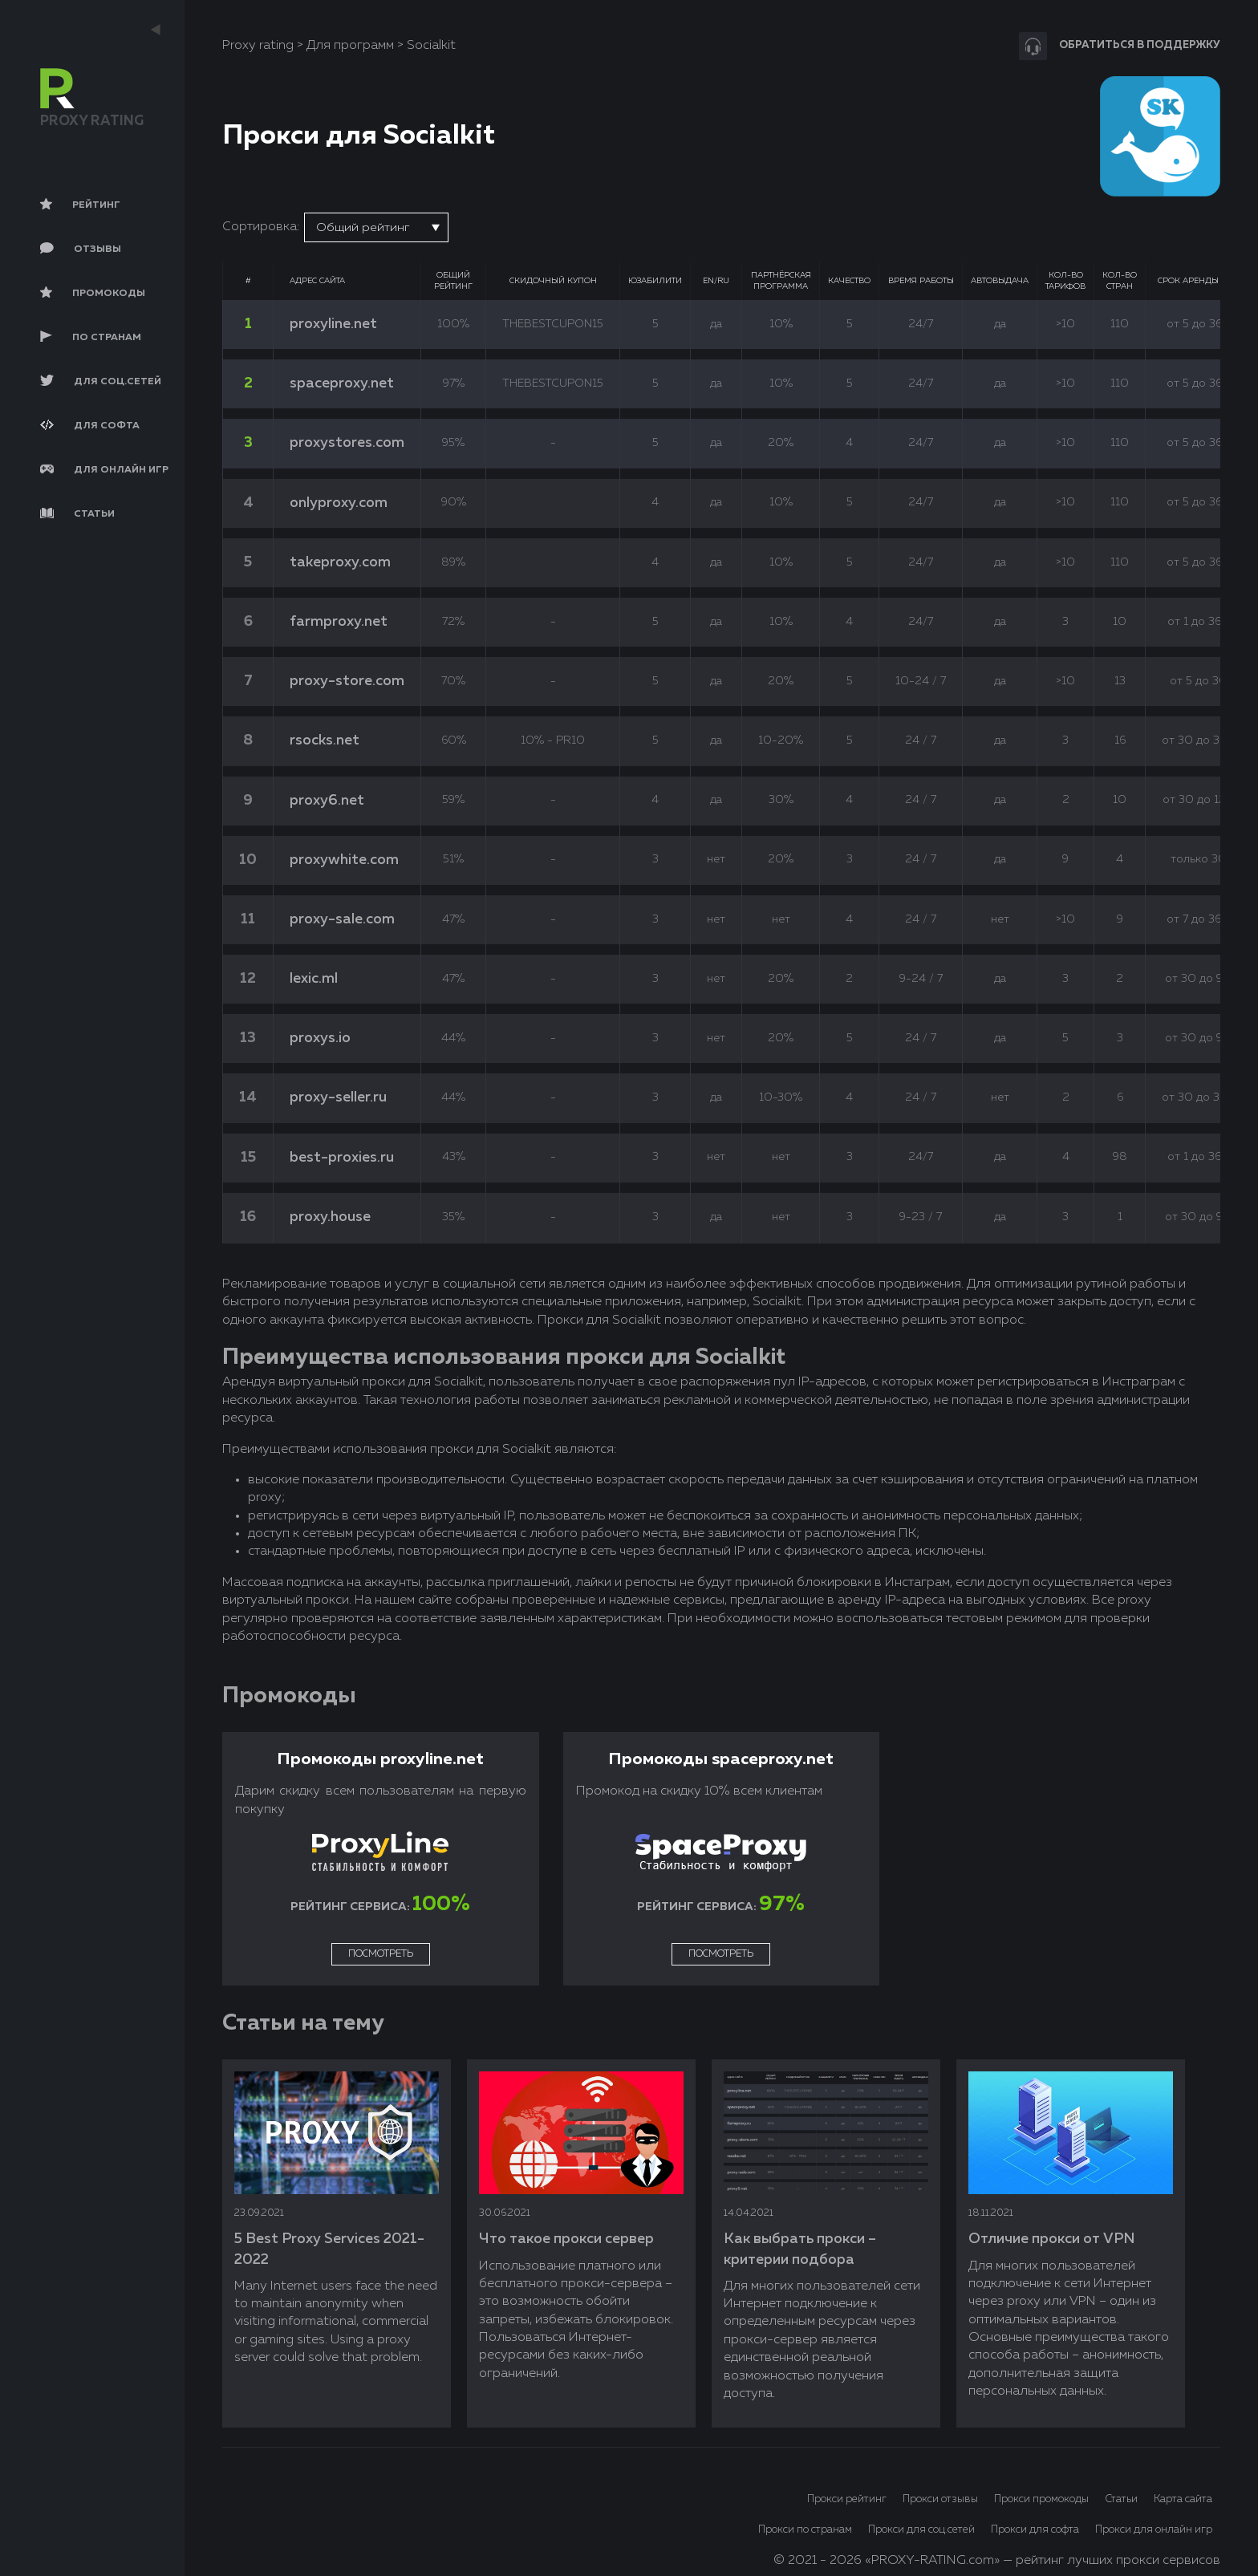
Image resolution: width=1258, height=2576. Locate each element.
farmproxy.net (339, 622)
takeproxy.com (340, 562)
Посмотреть (380, 1954)
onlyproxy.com (339, 503)
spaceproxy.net (342, 383)
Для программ (350, 45)
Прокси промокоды (1041, 2499)
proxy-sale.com (342, 919)
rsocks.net (324, 740)
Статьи (1121, 2499)
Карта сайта (1183, 2499)
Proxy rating (258, 45)
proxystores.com (347, 443)
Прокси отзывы (940, 2499)
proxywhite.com (344, 860)
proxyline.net (333, 324)
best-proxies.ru (342, 1157)
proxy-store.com (347, 681)
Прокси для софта (1035, 2530)
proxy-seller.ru (338, 1097)
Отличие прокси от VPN (1051, 2239)
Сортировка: (260, 227)
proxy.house (330, 1217)
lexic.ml (314, 979)
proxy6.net (327, 800)
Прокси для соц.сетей (921, 2530)
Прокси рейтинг (847, 2499)
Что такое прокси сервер (566, 2239)
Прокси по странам (805, 2530)
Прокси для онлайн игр (1153, 2530)
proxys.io (320, 1038)
